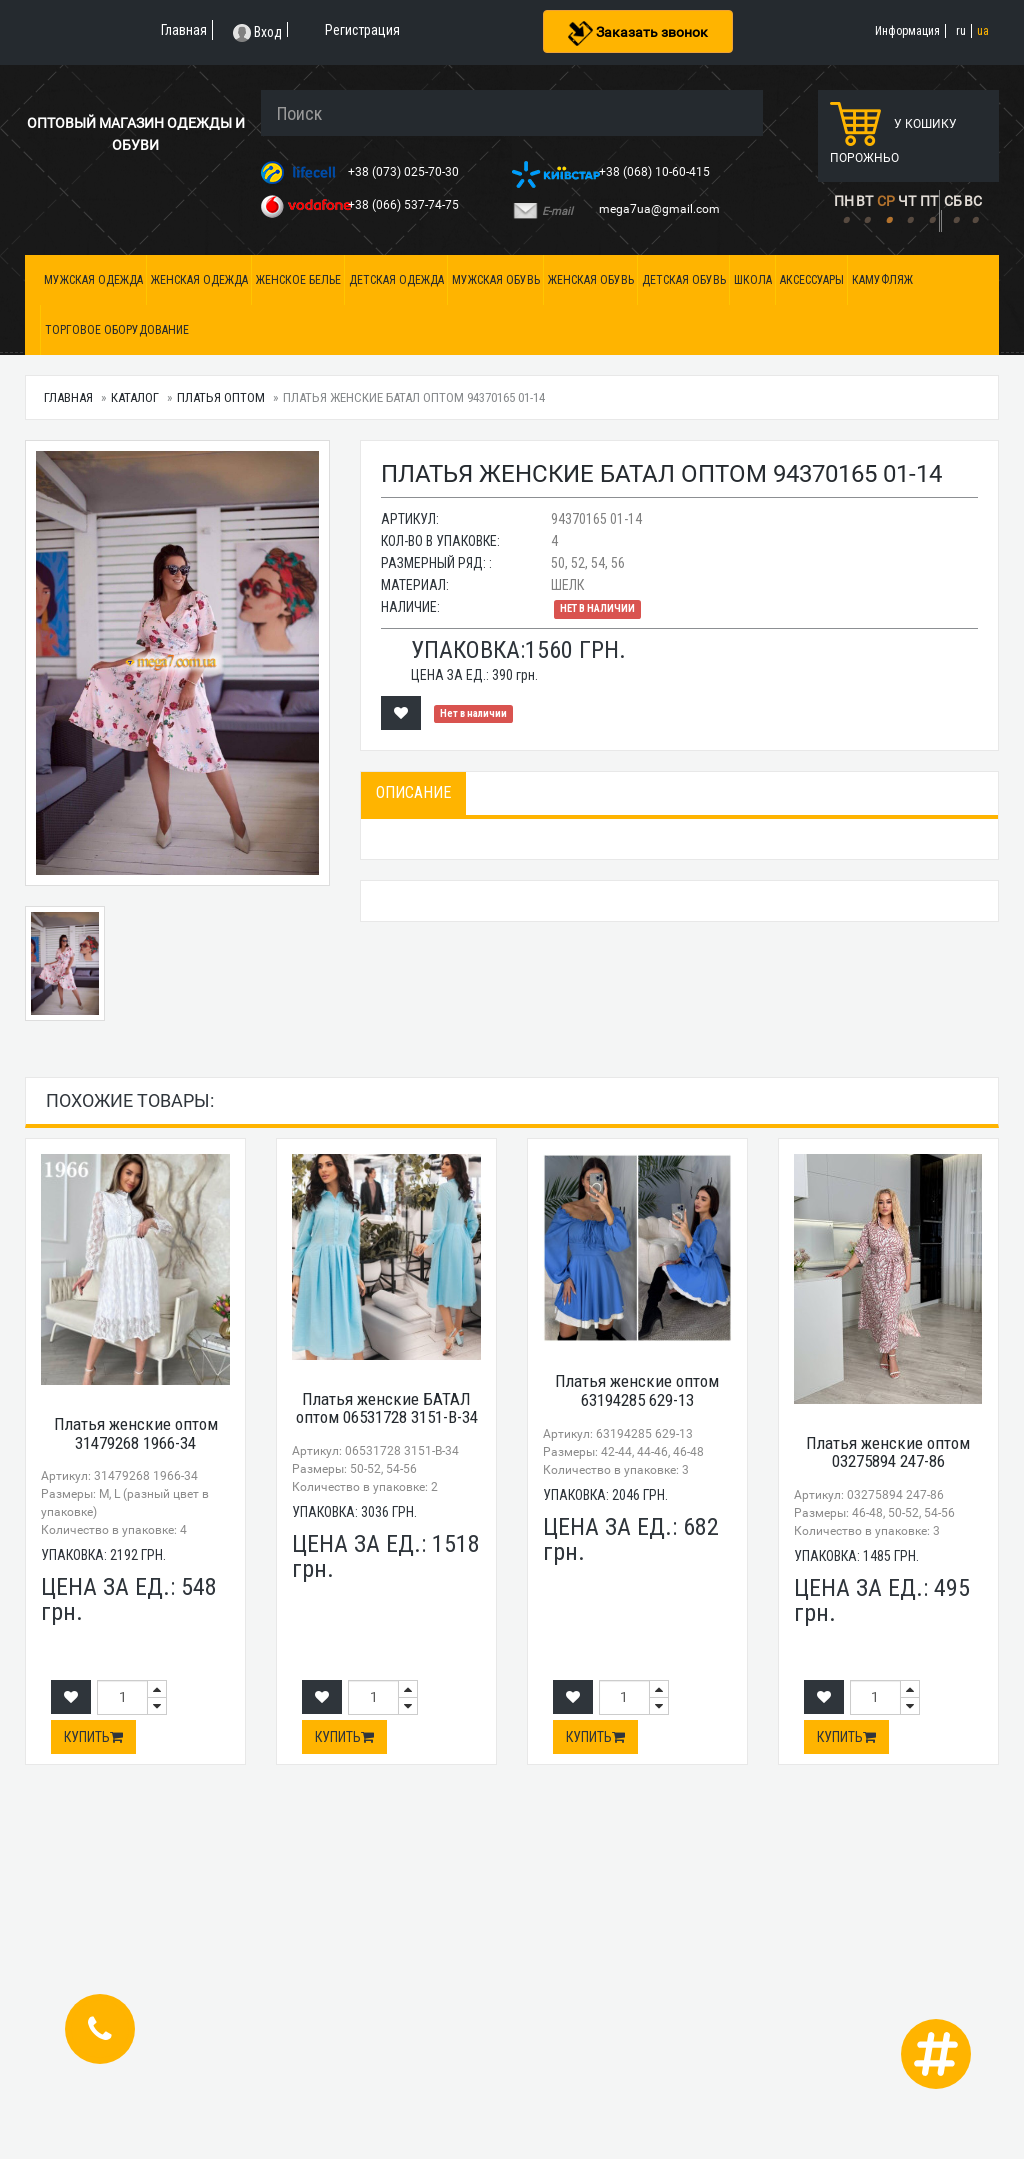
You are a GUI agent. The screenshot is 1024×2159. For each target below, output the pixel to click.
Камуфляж (882, 280)
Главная (68, 397)
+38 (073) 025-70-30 (405, 172)
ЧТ (907, 201)
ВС (973, 201)
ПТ (929, 201)
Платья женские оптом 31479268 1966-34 (136, 1433)
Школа (753, 280)
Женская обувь (591, 280)
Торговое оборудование (117, 330)
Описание (413, 792)
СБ (953, 201)
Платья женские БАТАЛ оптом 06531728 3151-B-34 (387, 1408)
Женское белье (298, 280)
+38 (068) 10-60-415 (656, 172)
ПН (844, 201)
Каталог (135, 397)
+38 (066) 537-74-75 (405, 205)
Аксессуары (812, 280)
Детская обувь (684, 280)
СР (886, 201)
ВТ (864, 201)
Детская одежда (396, 280)
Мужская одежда (93, 280)
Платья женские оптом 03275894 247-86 (888, 1452)
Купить (93, 1737)
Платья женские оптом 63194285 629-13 (637, 1390)
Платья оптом (221, 397)
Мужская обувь (496, 280)
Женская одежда (199, 280)
